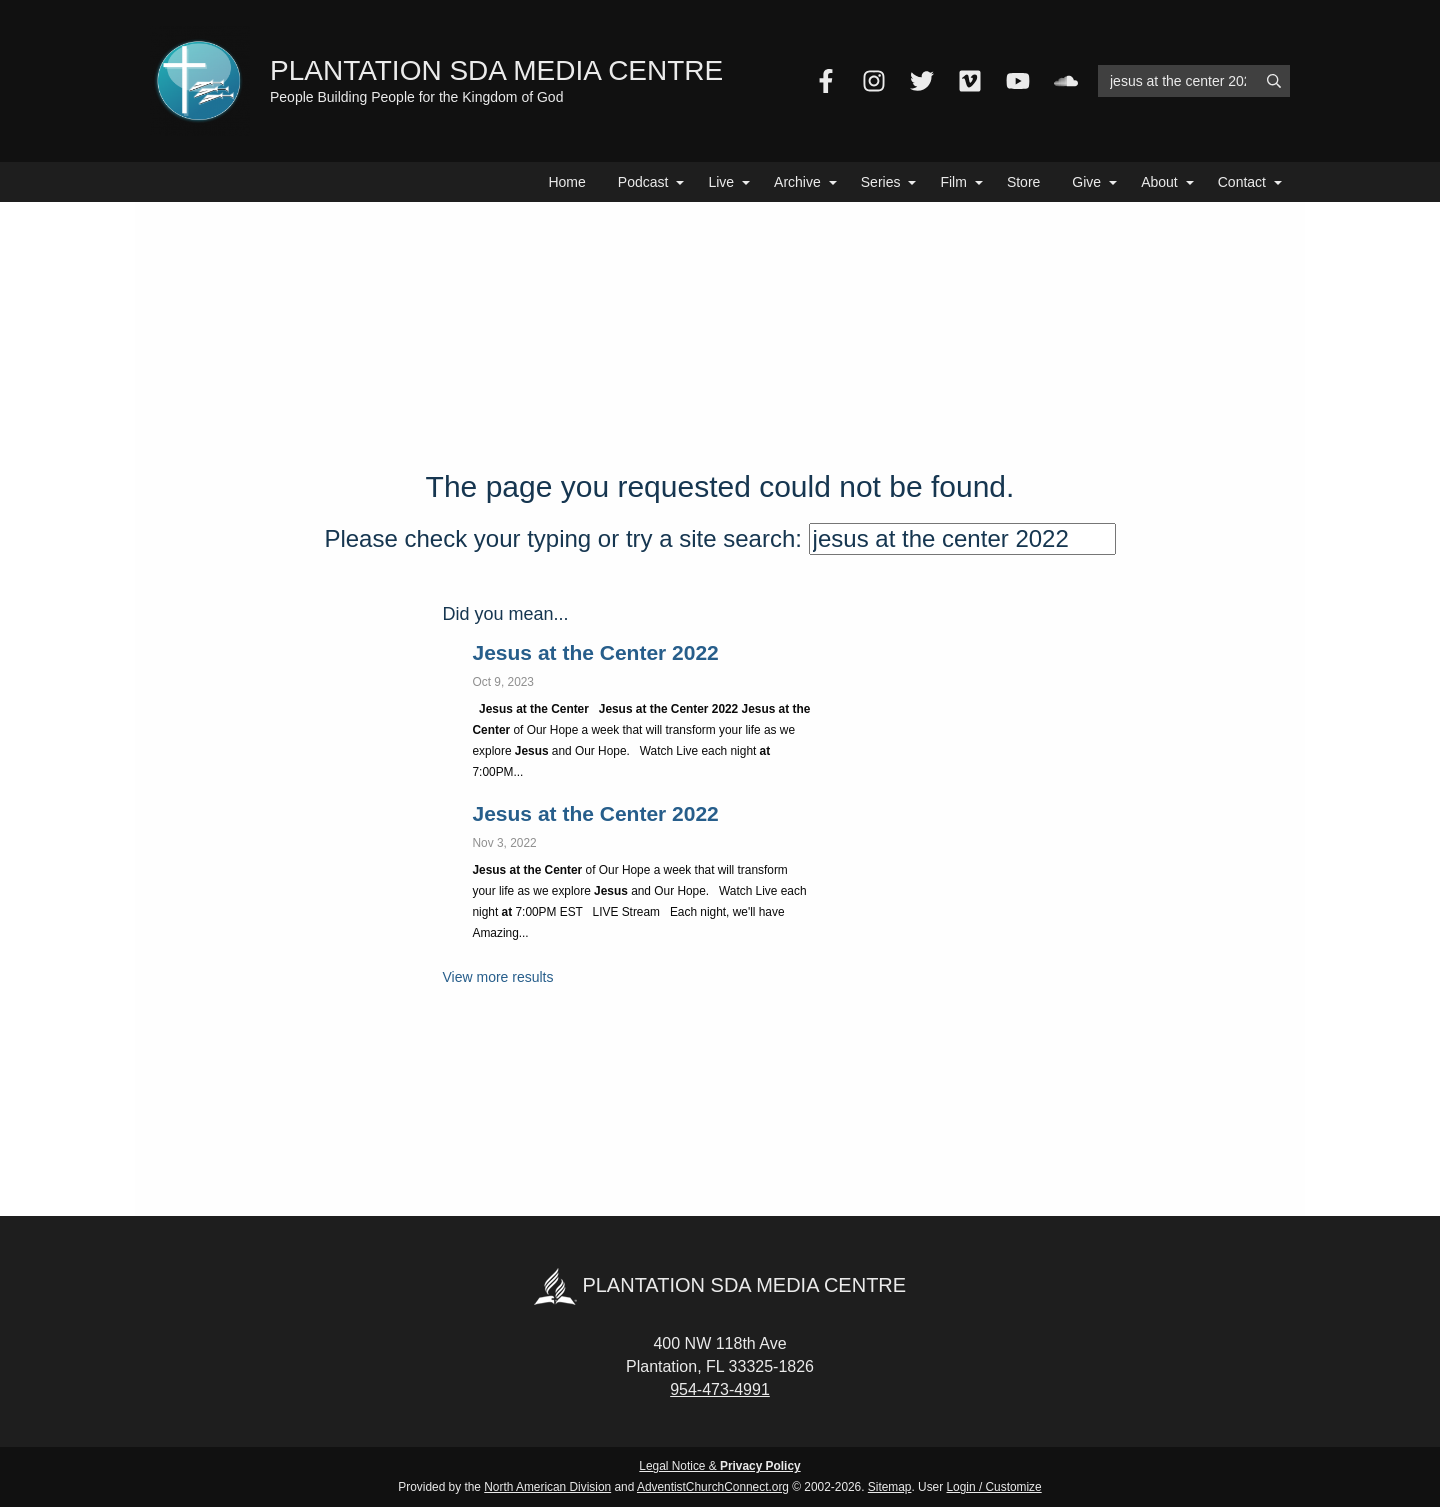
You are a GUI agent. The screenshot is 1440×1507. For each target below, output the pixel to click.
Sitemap (890, 1487)
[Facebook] (826, 81)
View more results (498, 977)
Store (1023, 182)
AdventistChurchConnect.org (713, 1487)
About (1159, 182)
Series (881, 182)
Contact (1242, 182)
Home (566, 182)
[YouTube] (1018, 81)
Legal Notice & (719, 1466)
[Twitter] (922, 81)
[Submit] (1274, 81)
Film (953, 182)
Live (721, 182)
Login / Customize (994, 1487)
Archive (797, 182)
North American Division (547, 1487)
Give (1086, 182)
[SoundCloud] (1066, 81)
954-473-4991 (720, 1389)
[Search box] (1194, 81)
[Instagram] (874, 81)
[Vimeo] (970, 81)
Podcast (643, 182)
